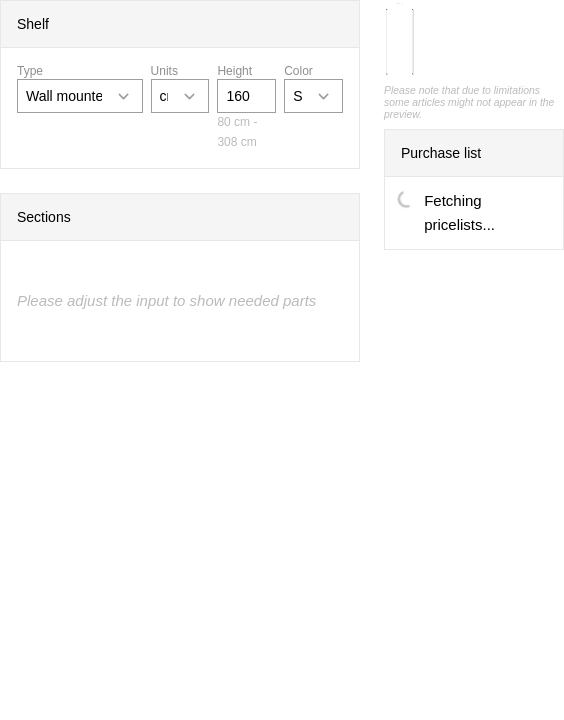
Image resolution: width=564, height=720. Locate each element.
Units (164, 71)
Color (298, 71)
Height (234, 71)
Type (30, 71)
